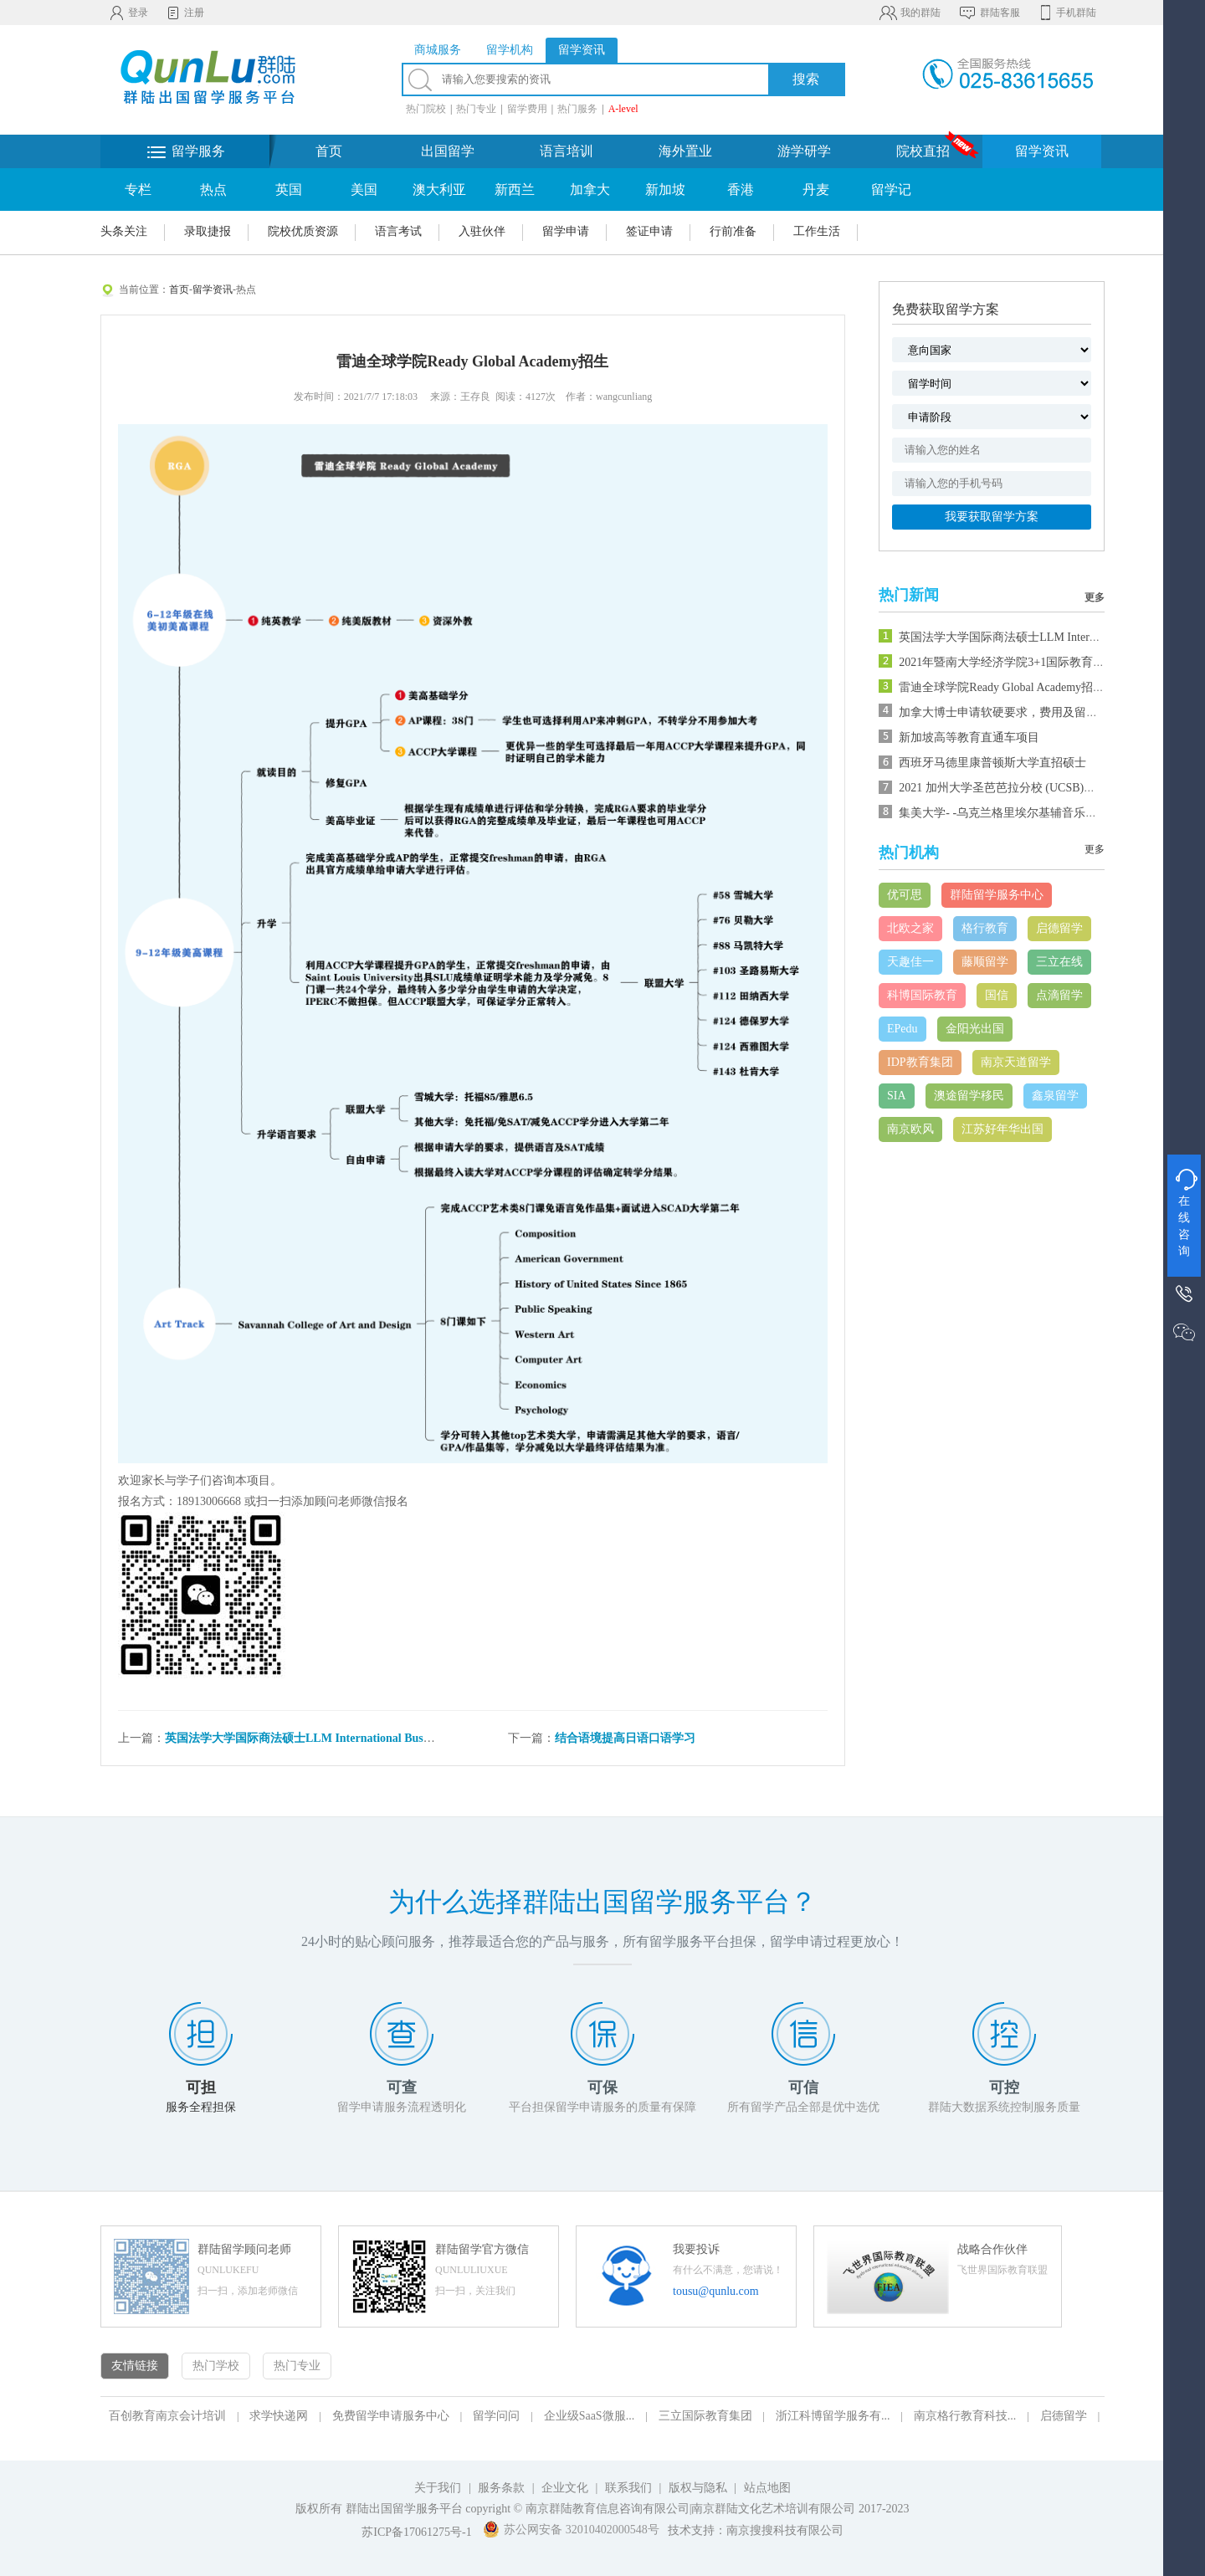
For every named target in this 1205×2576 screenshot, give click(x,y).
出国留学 (447, 151)
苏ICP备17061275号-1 (416, 2532)
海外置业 (685, 151)
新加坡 (665, 189)
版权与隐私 (698, 2487)
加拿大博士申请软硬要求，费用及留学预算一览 (1022, 712)
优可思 (904, 895)
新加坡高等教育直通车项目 (969, 737)
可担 (201, 2087)
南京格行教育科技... (965, 2416)
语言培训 (566, 151)
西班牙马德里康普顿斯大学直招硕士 (992, 762)
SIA (896, 1095)
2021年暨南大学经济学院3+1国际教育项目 (1007, 662)
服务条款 (501, 2487)
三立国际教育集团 (705, 2416)
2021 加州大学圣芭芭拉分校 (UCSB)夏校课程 (1015, 787)
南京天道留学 (1016, 1062)
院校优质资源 (303, 231)
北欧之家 (910, 928)
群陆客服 (988, 12)
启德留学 (1059, 928)
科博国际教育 (922, 995)
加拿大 (590, 189)
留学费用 (527, 109)
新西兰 (515, 189)
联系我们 (630, 2487)
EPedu (902, 1028)
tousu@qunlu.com (716, 2291)
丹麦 (815, 189)
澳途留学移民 (969, 1095)
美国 (364, 189)
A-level (623, 109)
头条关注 (123, 231)
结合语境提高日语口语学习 (625, 1738)
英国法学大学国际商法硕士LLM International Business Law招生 (330, 1738)
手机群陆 (1066, 12)
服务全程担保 (201, 2107)
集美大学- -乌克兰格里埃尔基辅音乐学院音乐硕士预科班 (1045, 813)
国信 (996, 995)
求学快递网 (278, 2416)
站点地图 (767, 2487)
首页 (328, 151)
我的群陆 (909, 12)
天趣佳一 (910, 961)
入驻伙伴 (482, 231)
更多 (1094, 597)
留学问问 (496, 2416)
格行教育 (984, 928)
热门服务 (577, 109)
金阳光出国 (975, 1028)
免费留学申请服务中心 (390, 2416)
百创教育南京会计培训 (167, 2416)
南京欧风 (910, 1129)
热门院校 (426, 109)
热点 (213, 189)
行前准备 (733, 231)
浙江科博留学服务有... (833, 2416)
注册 (184, 12)
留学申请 (565, 231)
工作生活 (816, 231)
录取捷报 (207, 231)
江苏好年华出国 (1002, 1129)
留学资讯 (1042, 151)
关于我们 (437, 2487)
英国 (288, 189)
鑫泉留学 (1055, 1095)
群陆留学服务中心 (996, 895)
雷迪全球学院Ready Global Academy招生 (1002, 687)
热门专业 (476, 109)
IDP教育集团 (920, 1062)
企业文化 (564, 2487)
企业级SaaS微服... (589, 2416)
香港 (740, 189)
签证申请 (649, 231)
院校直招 (923, 151)
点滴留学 (1059, 995)
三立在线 (1059, 961)
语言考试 (398, 231)
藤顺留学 (984, 961)
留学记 (891, 189)
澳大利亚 (439, 189)
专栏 (138, 189)
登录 (128, 12)
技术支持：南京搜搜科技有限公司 (756, 2530)
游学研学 (804, 151)
